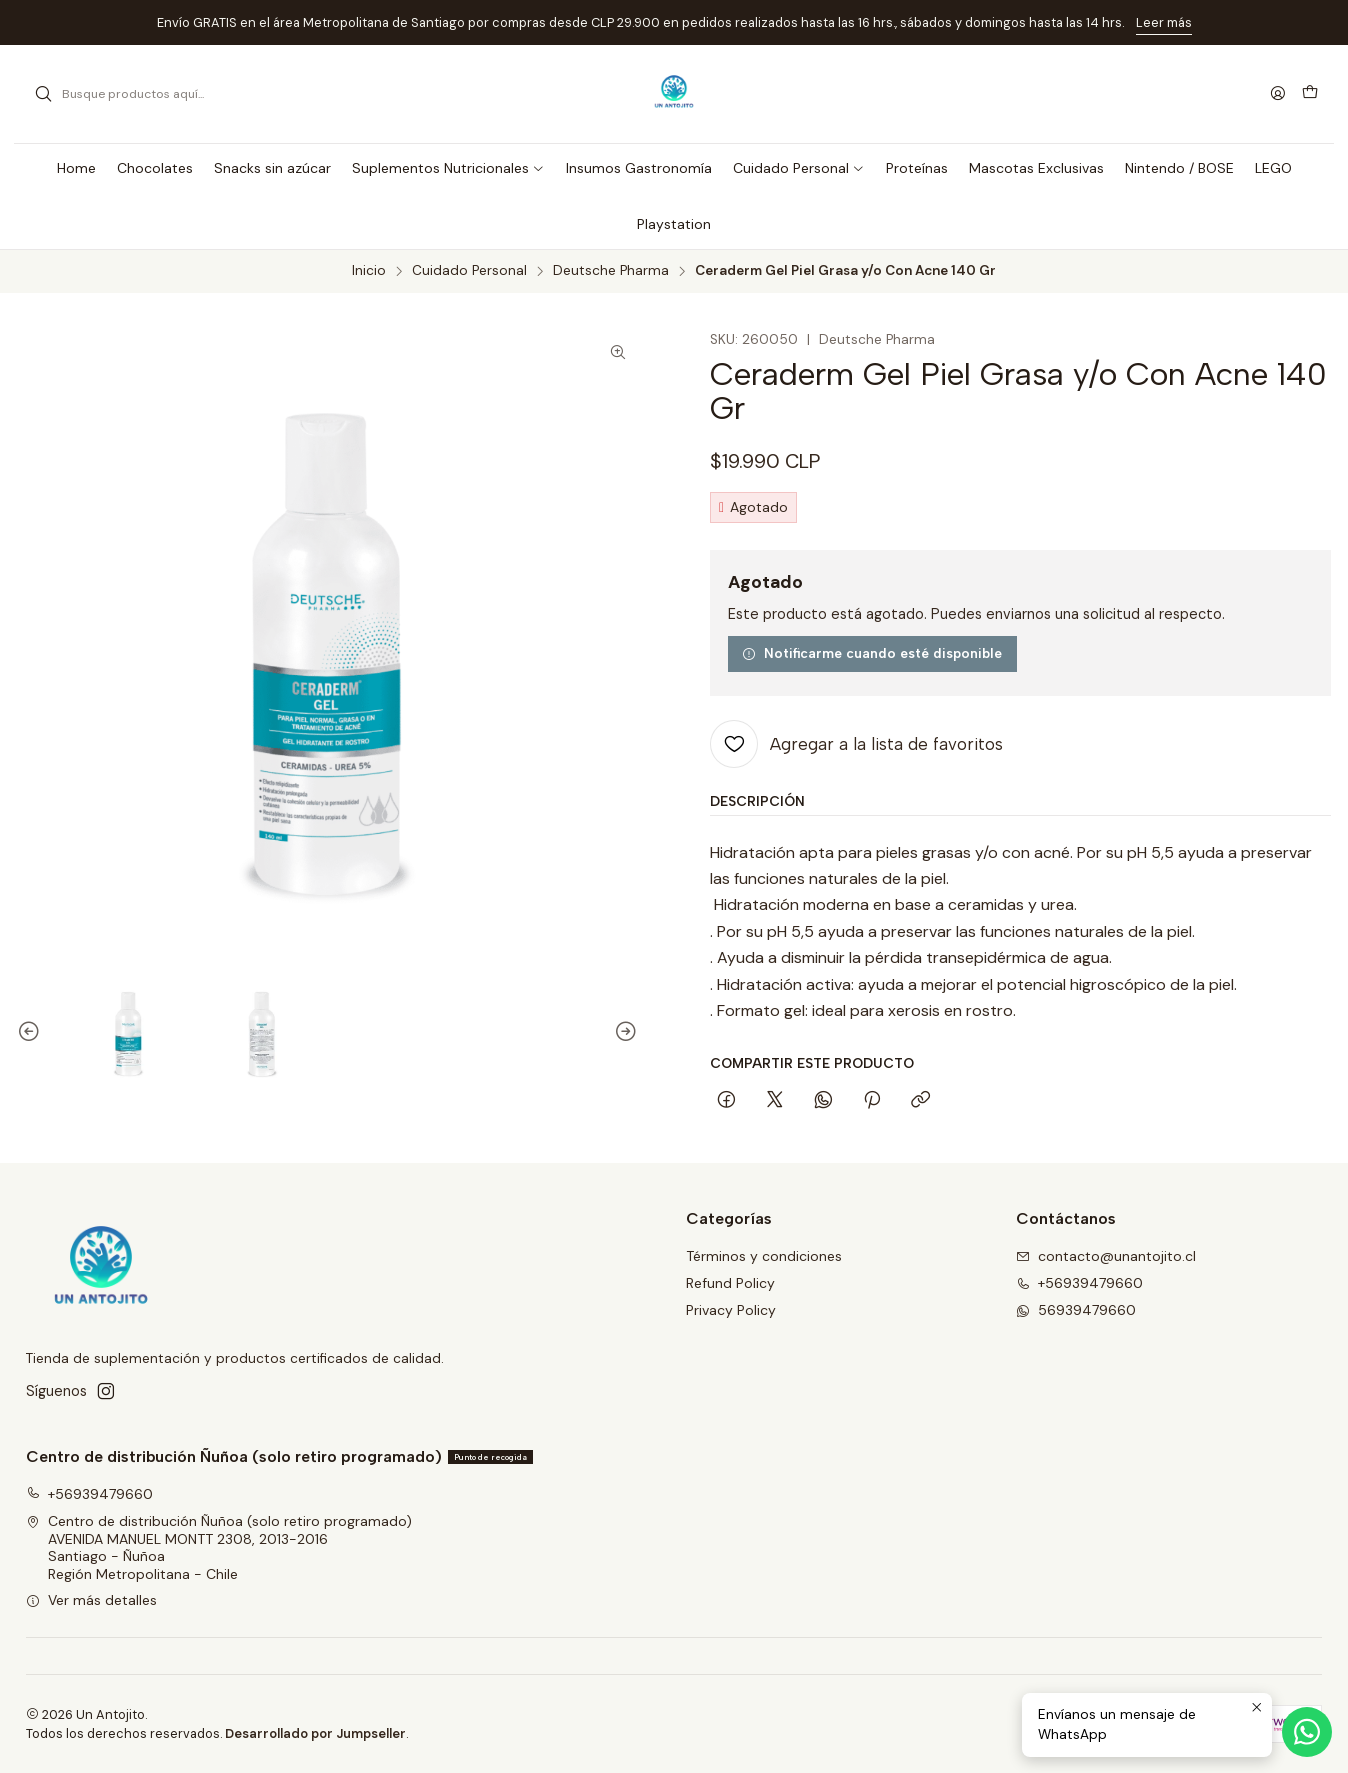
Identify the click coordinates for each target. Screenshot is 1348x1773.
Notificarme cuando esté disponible (872, 653)
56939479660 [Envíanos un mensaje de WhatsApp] (1076, 1310)
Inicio (369, 271)
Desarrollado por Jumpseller (315, 1733)
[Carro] (1310, 94)
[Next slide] (623, 1032)
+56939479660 (89, 1494)
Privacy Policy (731, 1310)
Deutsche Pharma (611, 271)
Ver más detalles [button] (91, 1600)
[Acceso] (1278, 94)
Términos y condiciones (764, 1256)
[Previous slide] (32, 1032)
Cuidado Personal (469, 271)
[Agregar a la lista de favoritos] (856, 744)
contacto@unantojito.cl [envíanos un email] (1106, 1256)
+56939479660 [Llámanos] (1079, 1283)
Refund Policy (730, 1283)
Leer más (1164, 22)
